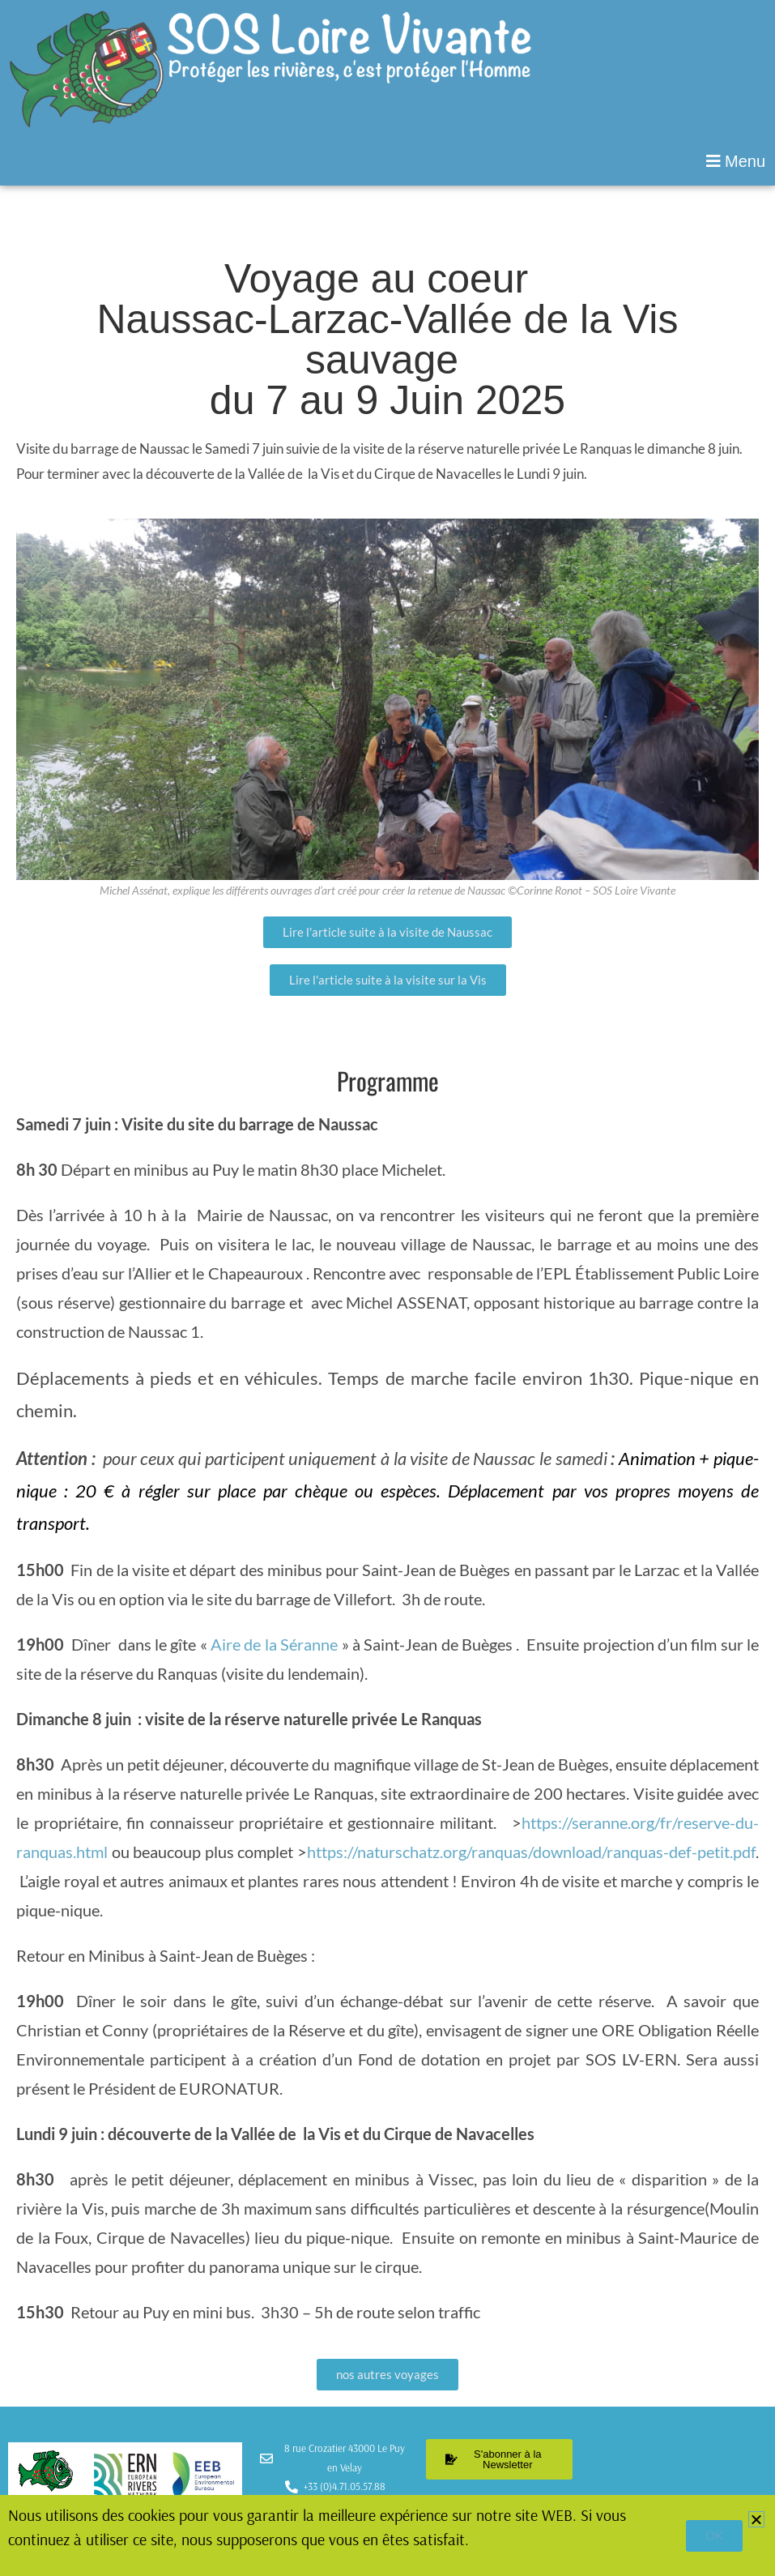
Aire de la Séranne (276, 1644)
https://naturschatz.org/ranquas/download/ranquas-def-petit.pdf (531, 1851)
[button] (387, 161)
